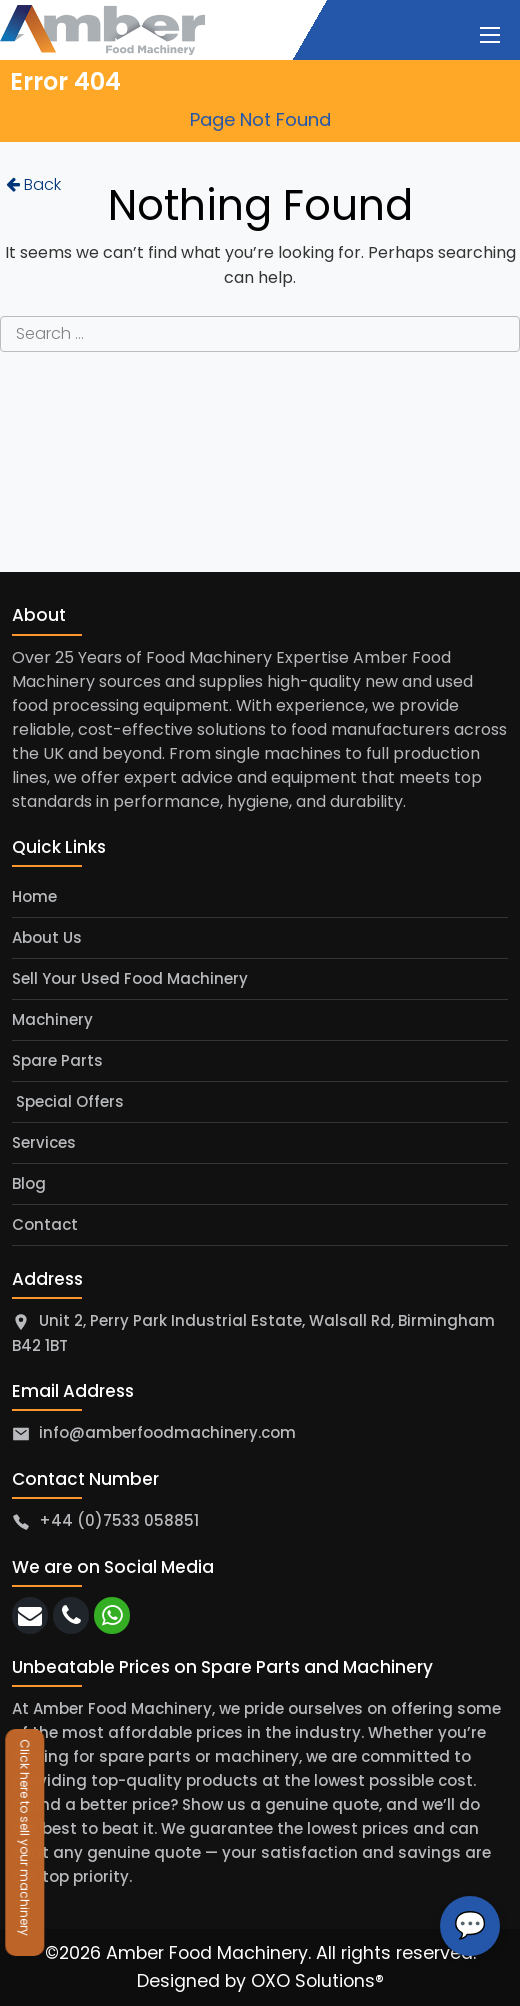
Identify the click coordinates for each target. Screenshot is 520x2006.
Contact (45, 1224)
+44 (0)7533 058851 (119, 1520)
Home (34, 896)
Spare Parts (57, 1060)
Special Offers (68, 1101)
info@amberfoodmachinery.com (167, 1432)
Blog (29, 1183)
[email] (30, 1615)
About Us (47, 937)
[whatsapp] (112, 1615)
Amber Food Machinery (207, 1953)
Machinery (52, 1019)
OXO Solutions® (317, 1981)
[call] (71, 1615)
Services (44, 1142)
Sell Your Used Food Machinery (130, 978)
